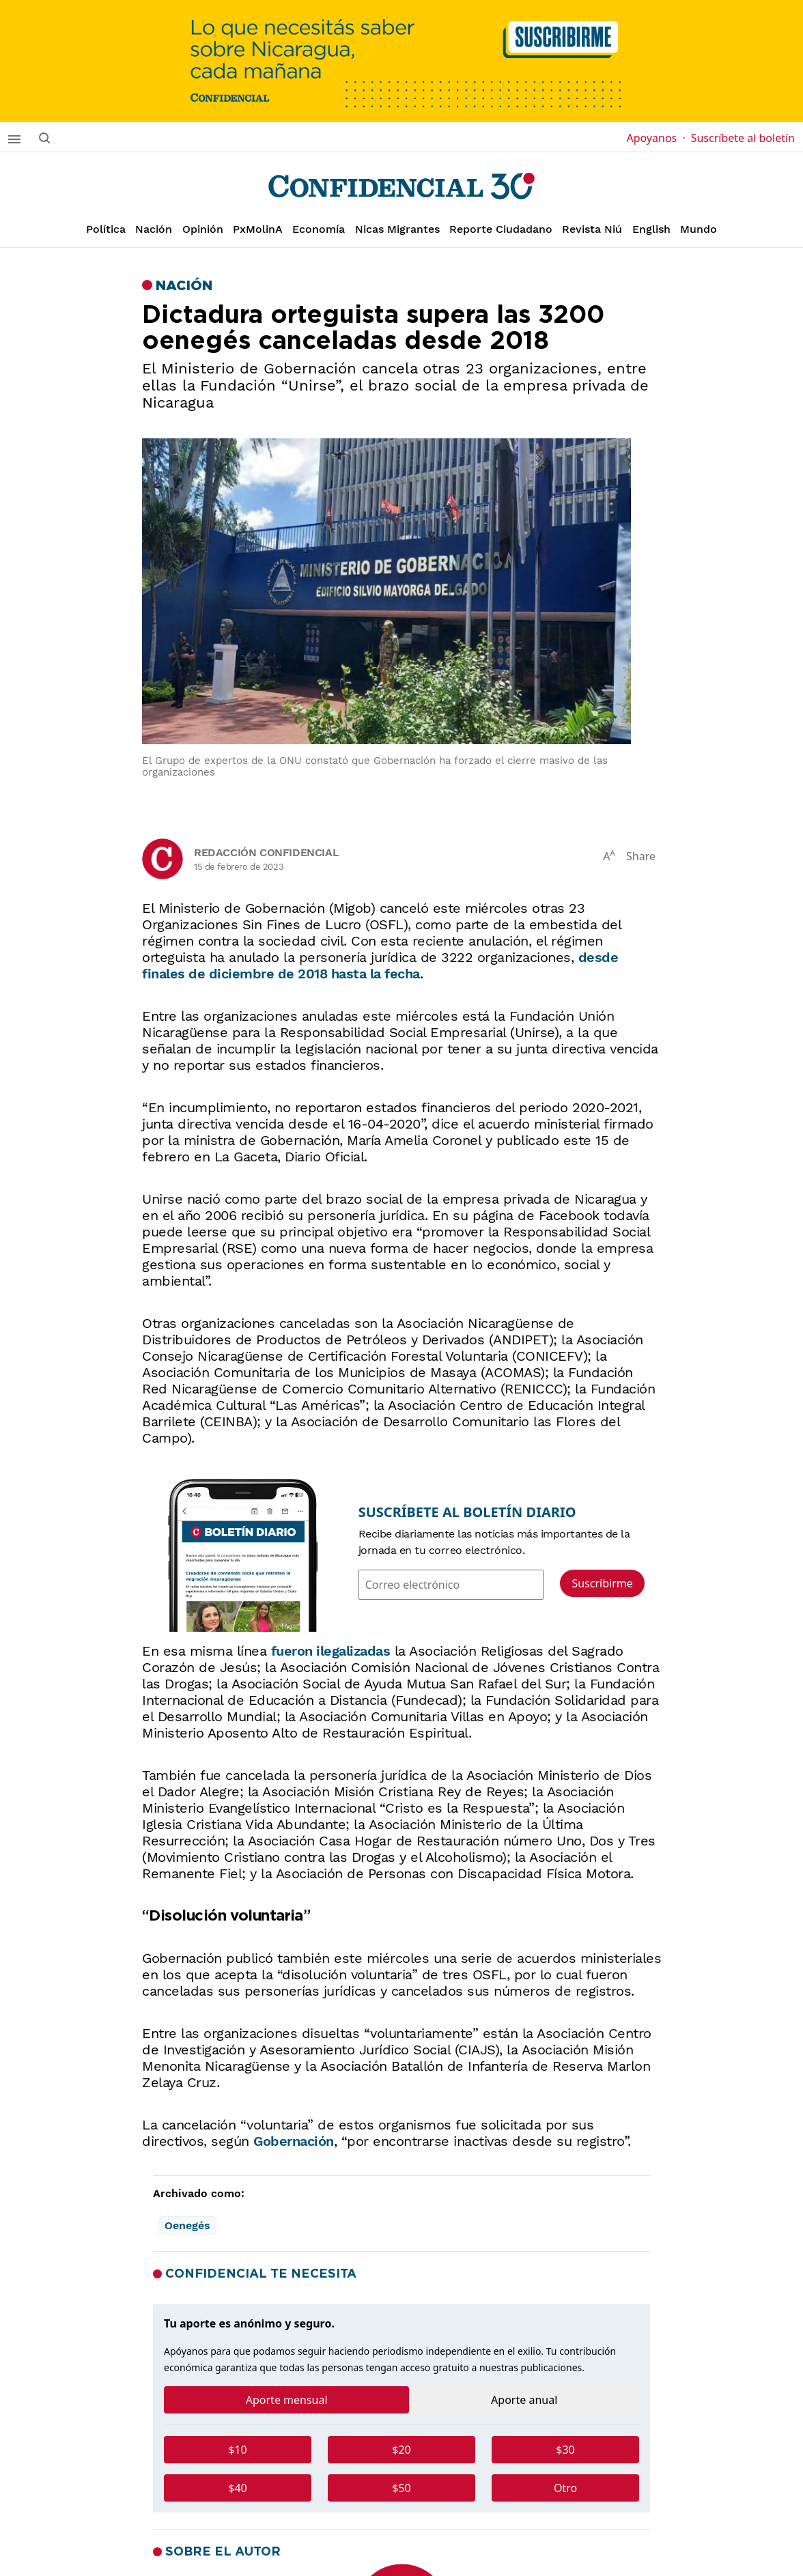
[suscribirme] (401, 61)
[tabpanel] (401, 2474)
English (651, 229)
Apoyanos (655, 137)
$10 (237, 2449)
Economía (318, 229)
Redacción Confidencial (266, 852)
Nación (153, 229)
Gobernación (293, 2141)
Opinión (202, 229)
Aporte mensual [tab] (287, 2399)
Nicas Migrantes (397, 229)
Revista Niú (592, 229)
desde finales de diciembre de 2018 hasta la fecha (380, 965)
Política (106, 229)
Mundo (698, 229)
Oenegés (187, 2225)
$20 (401, 2449)
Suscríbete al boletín (743, 137)
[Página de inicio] (401, 186)
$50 (401, 2487)
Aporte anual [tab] (524, 2399)
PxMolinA (258, 229)
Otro (565, 2487)
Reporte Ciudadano (500, 229)
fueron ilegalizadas (331, 1651)
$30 (565, 2449)
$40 (237, 2487)
